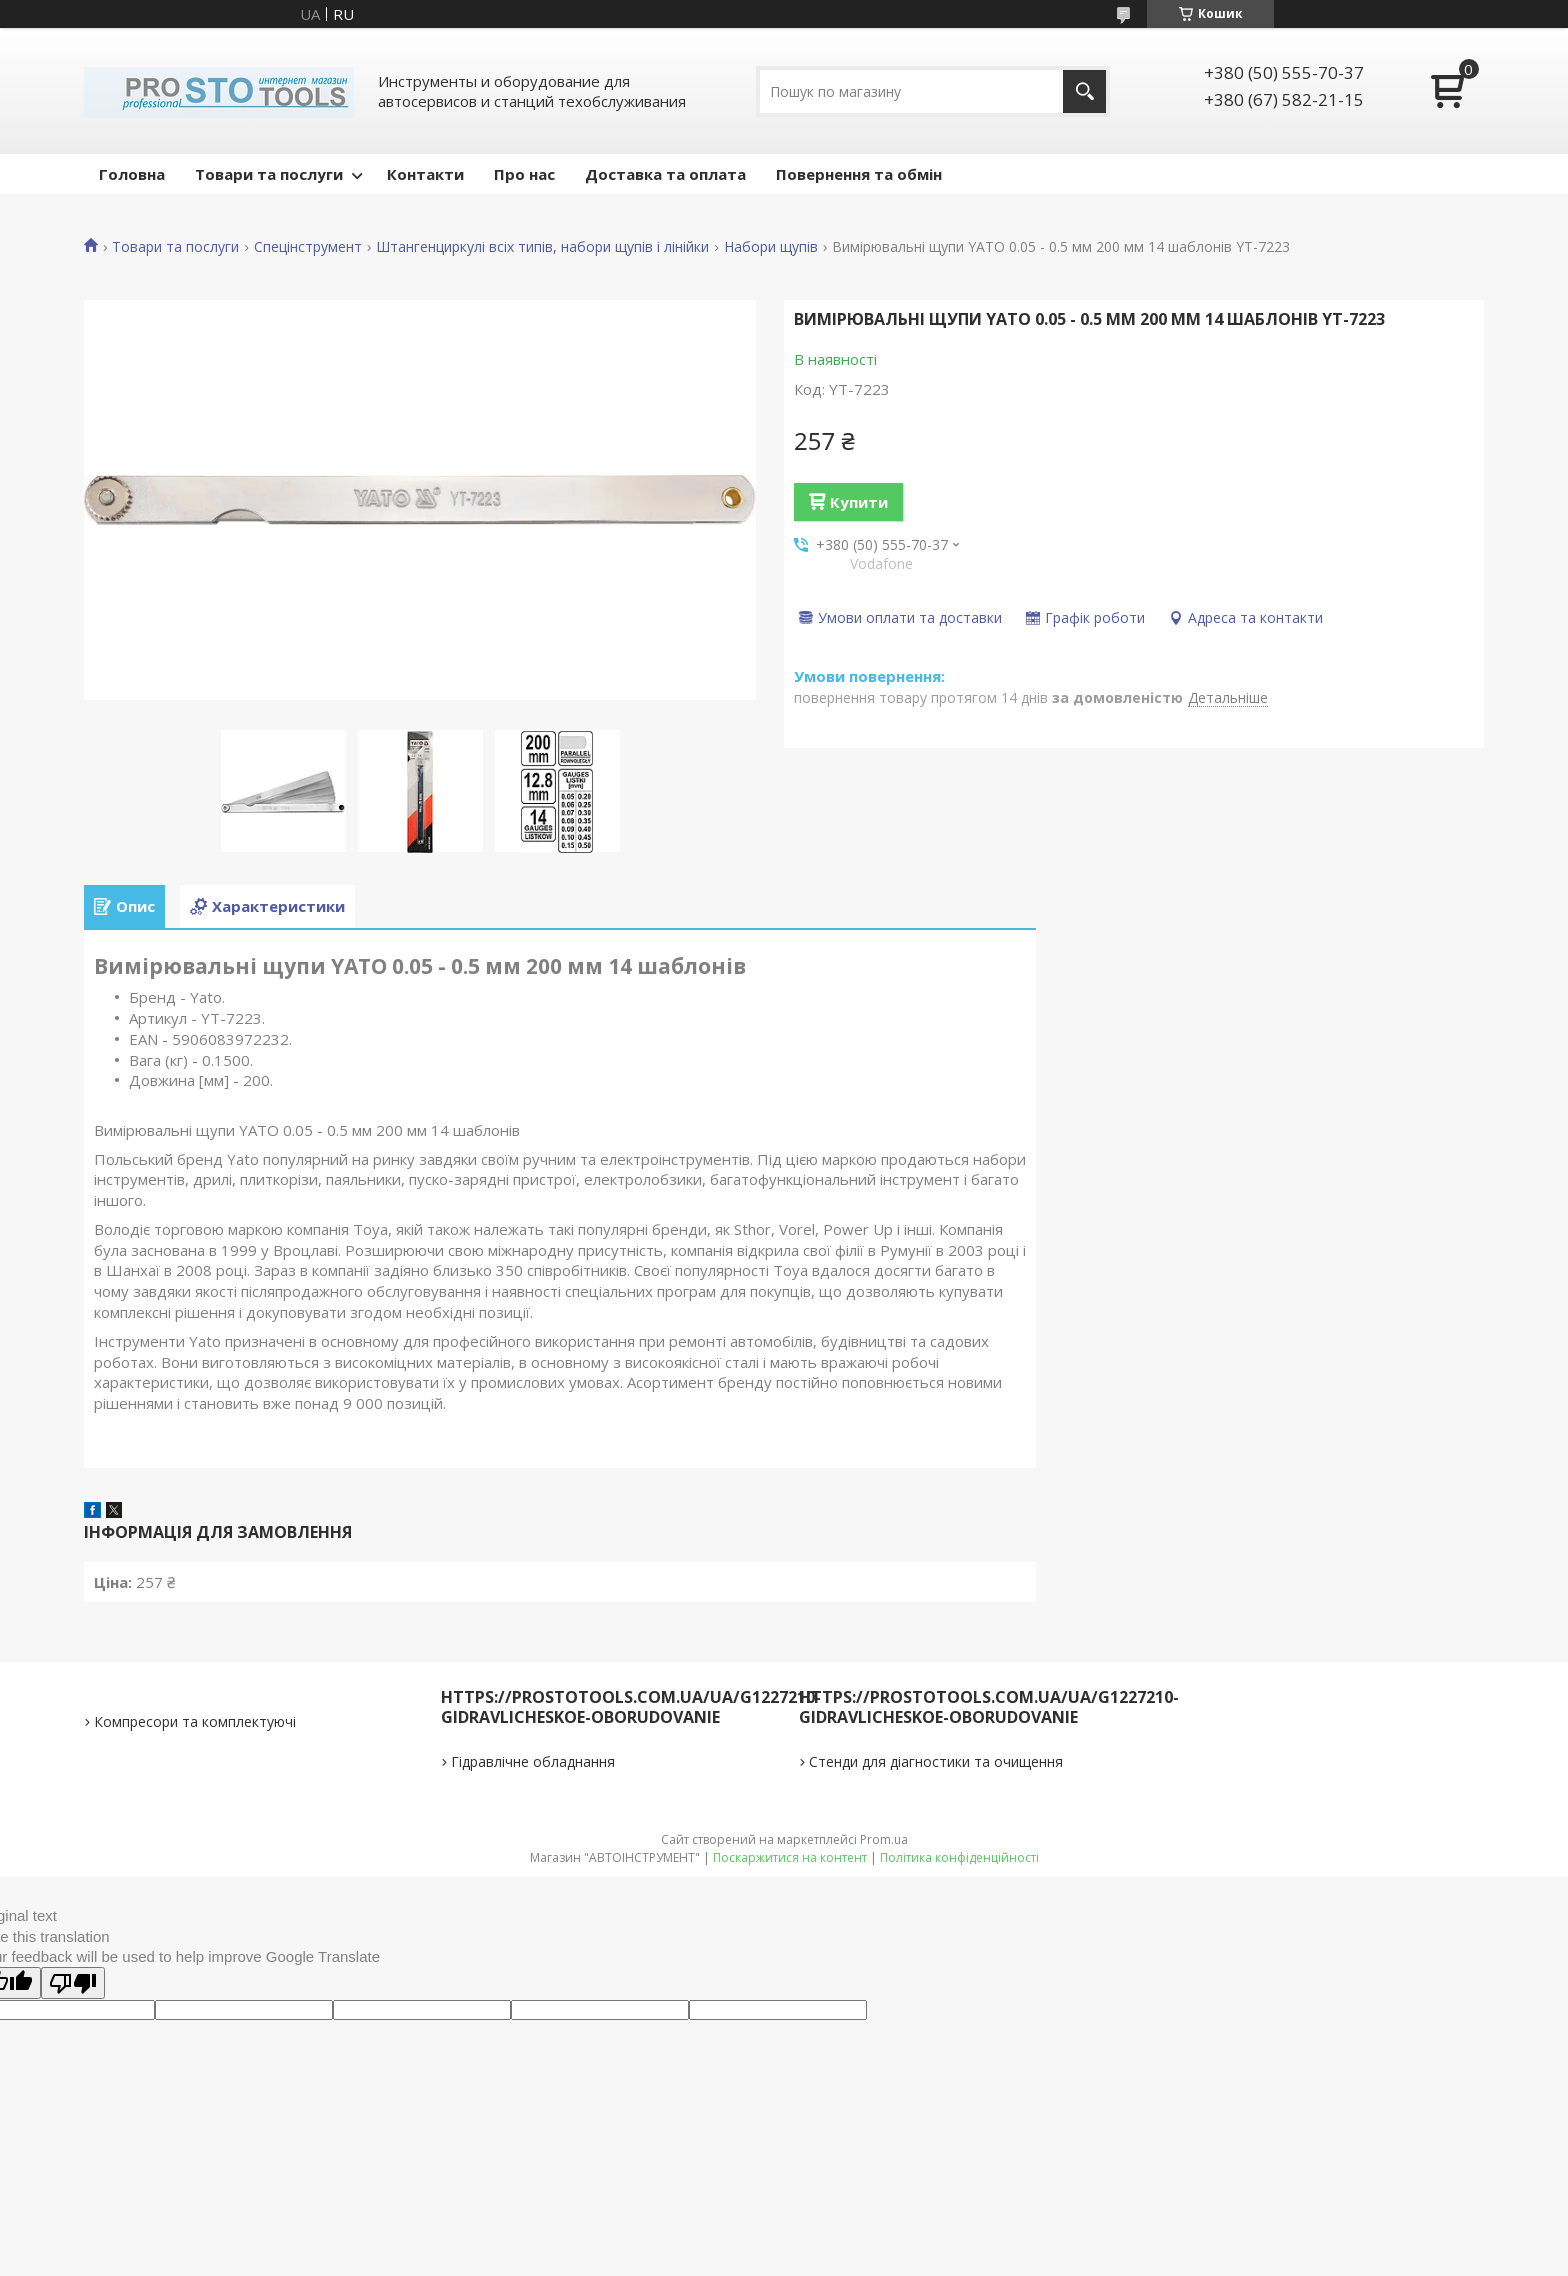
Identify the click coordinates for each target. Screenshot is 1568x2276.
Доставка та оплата (665, 174)
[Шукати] (1084, 91)
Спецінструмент (308, 247)
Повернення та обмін (859, 174)
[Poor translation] (73, 1983)
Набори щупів (771, 247)
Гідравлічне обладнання (533, 1761)
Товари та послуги (269, 174)
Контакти (425, 174)
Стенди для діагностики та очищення (936, 1761)
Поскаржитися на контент (790, 1857)
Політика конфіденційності (959, 1857)
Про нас (524, 174)
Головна (132, 174)
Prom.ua (884, 1839)
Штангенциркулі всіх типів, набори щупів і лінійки (542, 247)
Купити (859, 502)
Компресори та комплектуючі (195, 1721)
